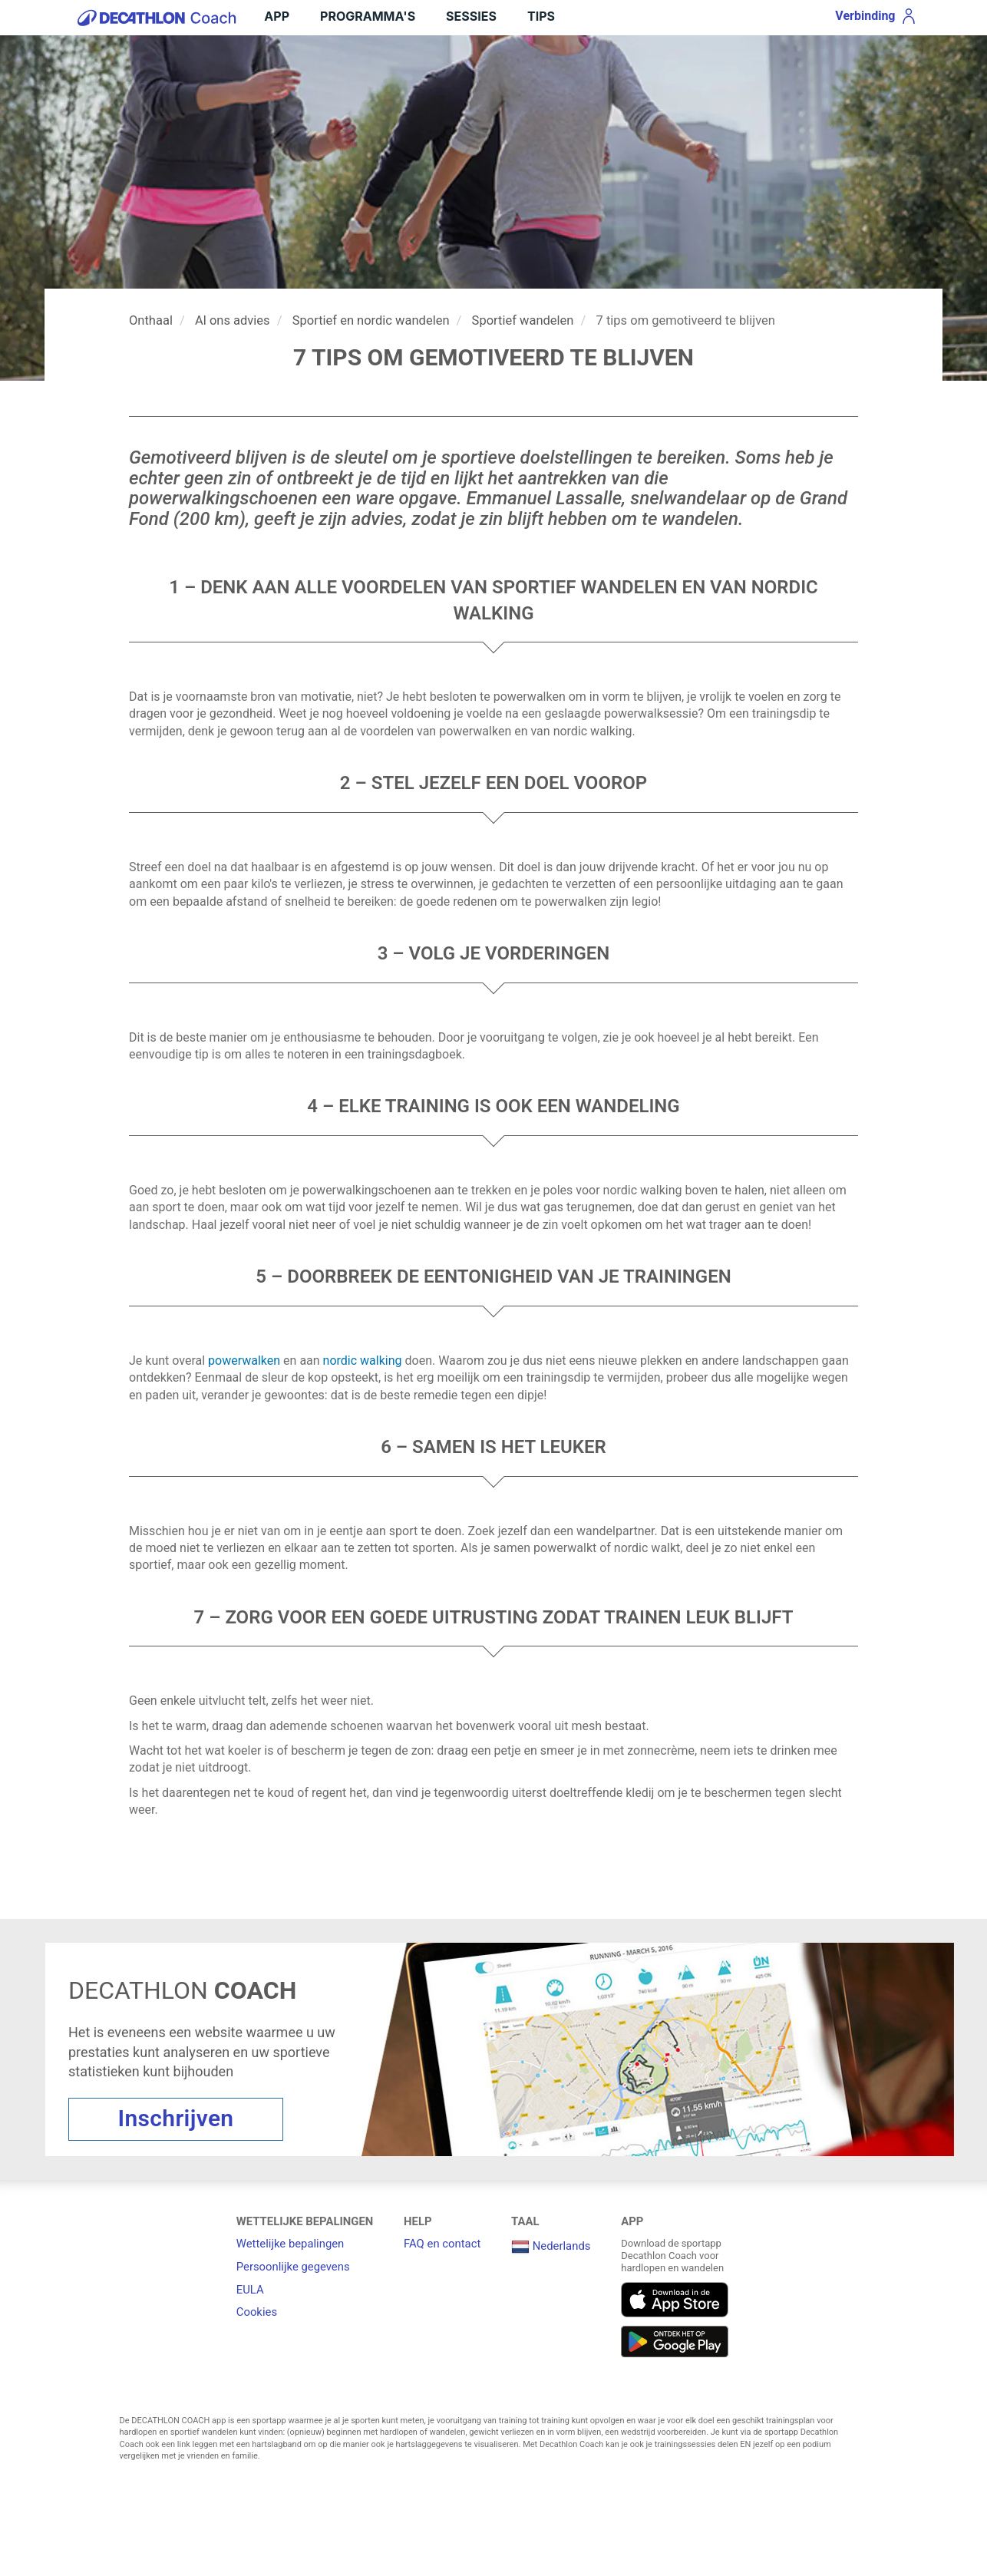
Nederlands (550, 2246)
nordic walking (362, 1360)
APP (276, 16)
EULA (250, 2290)
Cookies (256, 2312)
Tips (541, 16)
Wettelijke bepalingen (290, 2244)
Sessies (471, 16)
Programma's (367, 16)
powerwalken (244, 1360)
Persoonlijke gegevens (293, 2267)
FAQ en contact (442, 2244)
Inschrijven (176, 2118)
